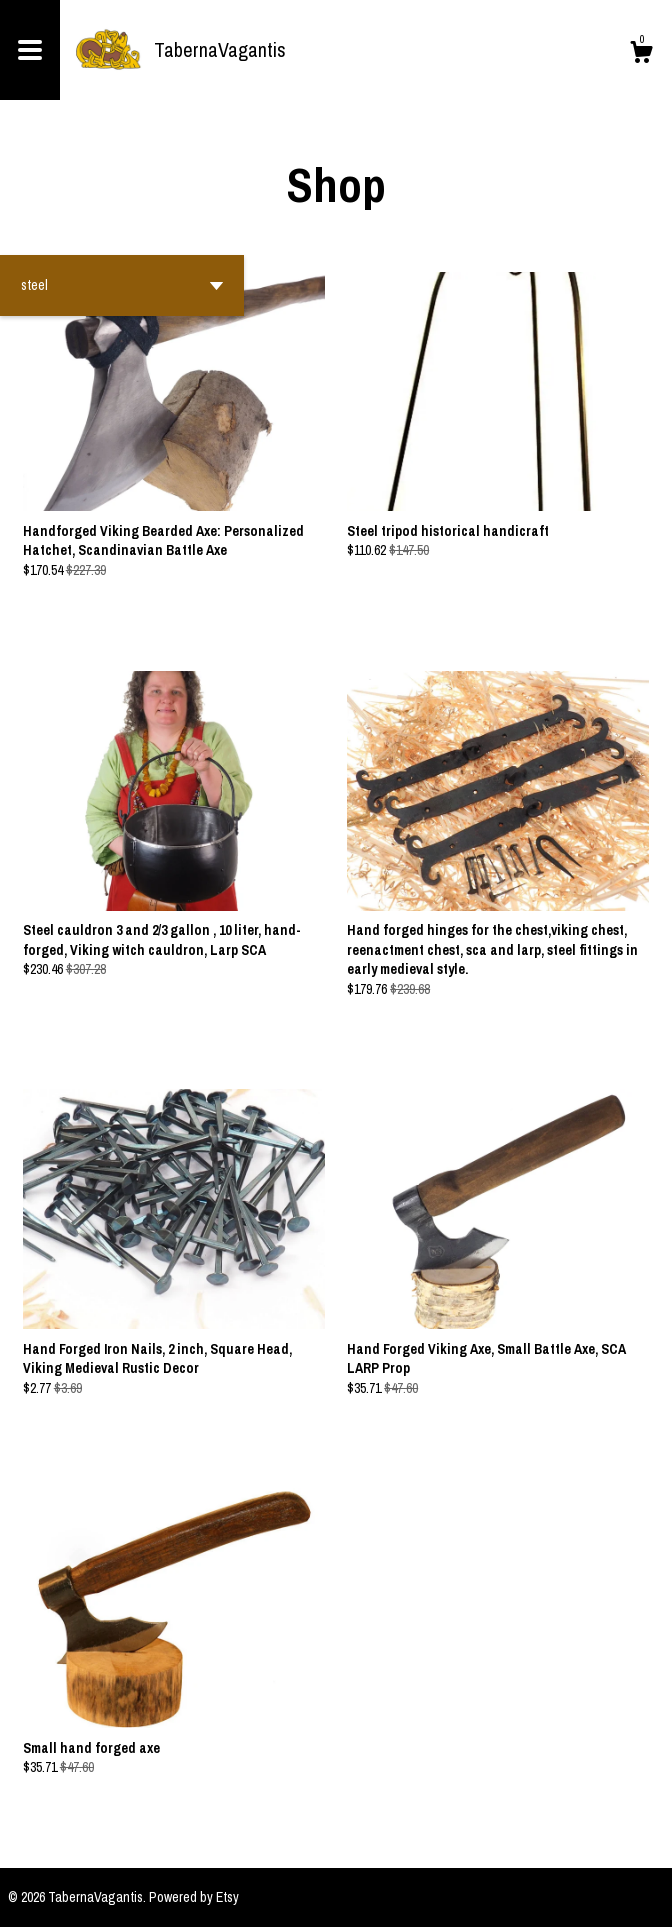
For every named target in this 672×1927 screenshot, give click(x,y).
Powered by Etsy (194, 1897)
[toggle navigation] (30, 50)
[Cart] (641, 55)
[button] (122, 285)
